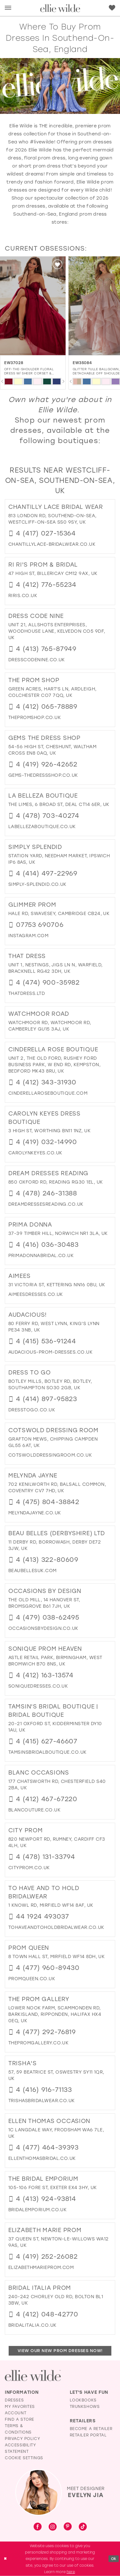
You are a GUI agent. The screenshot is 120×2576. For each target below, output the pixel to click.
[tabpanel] (8, 381)
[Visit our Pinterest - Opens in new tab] (67, 2527)
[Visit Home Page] (60, 8)
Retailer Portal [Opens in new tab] (88, 2435)
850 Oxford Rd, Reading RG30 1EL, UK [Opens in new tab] (55, 1182)
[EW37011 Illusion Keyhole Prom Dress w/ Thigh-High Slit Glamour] (33, 305)
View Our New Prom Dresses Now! (60, 2350)
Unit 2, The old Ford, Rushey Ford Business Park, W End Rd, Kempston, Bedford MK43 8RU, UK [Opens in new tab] (54, 1065)
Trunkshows (85, 2406)
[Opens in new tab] (51, 544)
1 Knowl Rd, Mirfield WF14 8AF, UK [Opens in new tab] (50, 1905)
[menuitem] (8, 8)
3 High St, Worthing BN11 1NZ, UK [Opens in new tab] (49, 1131)
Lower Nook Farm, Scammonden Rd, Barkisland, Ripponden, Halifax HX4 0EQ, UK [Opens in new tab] (54, 2014)
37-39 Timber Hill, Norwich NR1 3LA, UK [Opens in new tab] (58, 1233)
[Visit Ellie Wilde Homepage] (33, 2375)
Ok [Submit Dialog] (113, 2558)
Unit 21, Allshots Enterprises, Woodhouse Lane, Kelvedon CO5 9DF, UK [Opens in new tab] (56, 631)
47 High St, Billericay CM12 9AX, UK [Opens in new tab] (52, 573)
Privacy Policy (22, 2438)
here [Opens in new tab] (71, 2571)
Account (15, 2413)
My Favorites (20, 2406)
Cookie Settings (24, 2458)
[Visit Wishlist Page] (112, 7)
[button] (8, 8)
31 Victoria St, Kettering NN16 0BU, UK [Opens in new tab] (56, 1285)
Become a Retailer (91, 2428)
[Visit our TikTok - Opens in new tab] (82, 2527)
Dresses (14, 2400)
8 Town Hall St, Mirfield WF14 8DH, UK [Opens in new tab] (56, 1956)
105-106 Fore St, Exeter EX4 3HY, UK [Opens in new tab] (52, 2187)
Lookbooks (83, 2400)
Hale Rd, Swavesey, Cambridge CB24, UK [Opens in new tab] (58, 913)
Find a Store (19, 2419)
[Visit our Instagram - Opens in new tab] (52, 2527)
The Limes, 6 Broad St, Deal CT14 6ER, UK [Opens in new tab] (58, 804)
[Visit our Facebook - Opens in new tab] (37, 2527)
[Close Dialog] (5, 2559)
